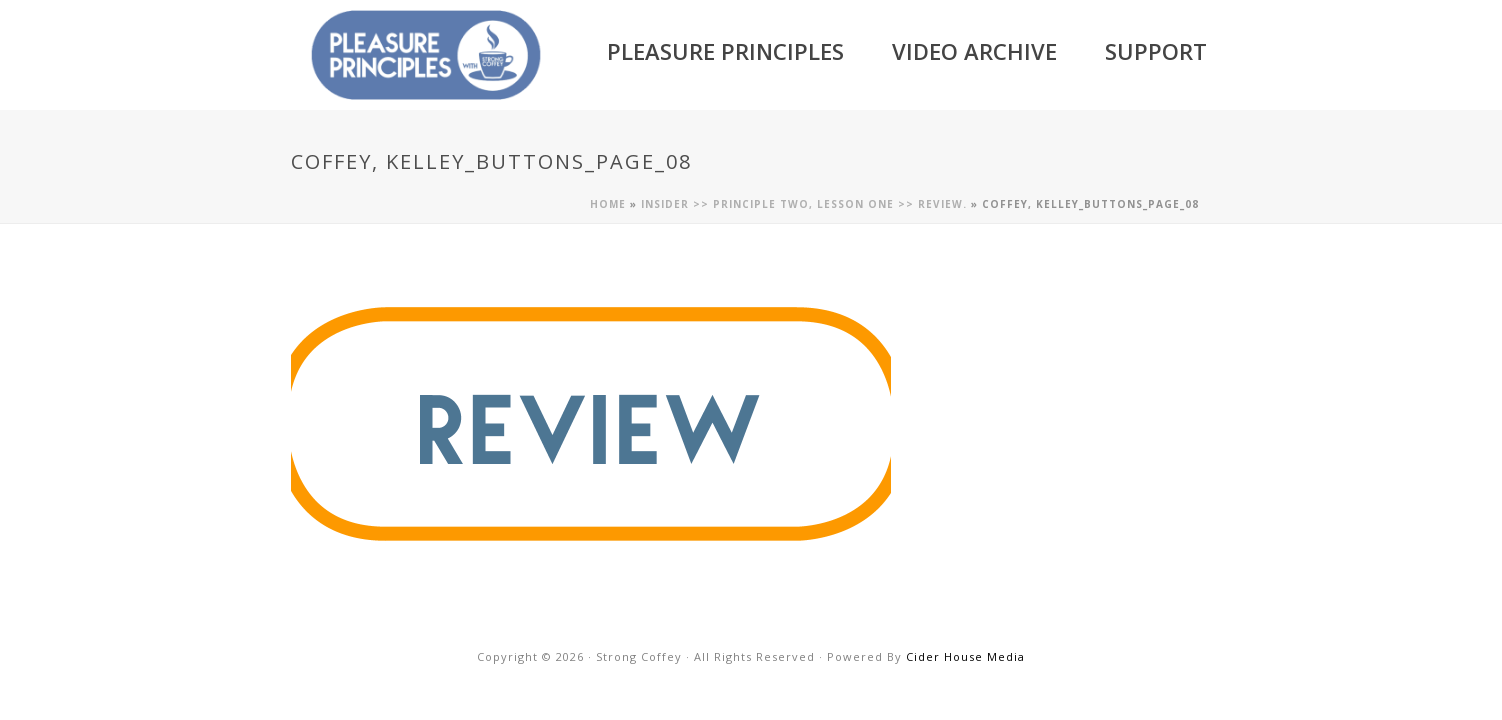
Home (608, 204)
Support (1156, 51)
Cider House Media (965, 656)
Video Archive (974, 51)
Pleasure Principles (725, 51)
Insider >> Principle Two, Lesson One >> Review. (804, 204)
